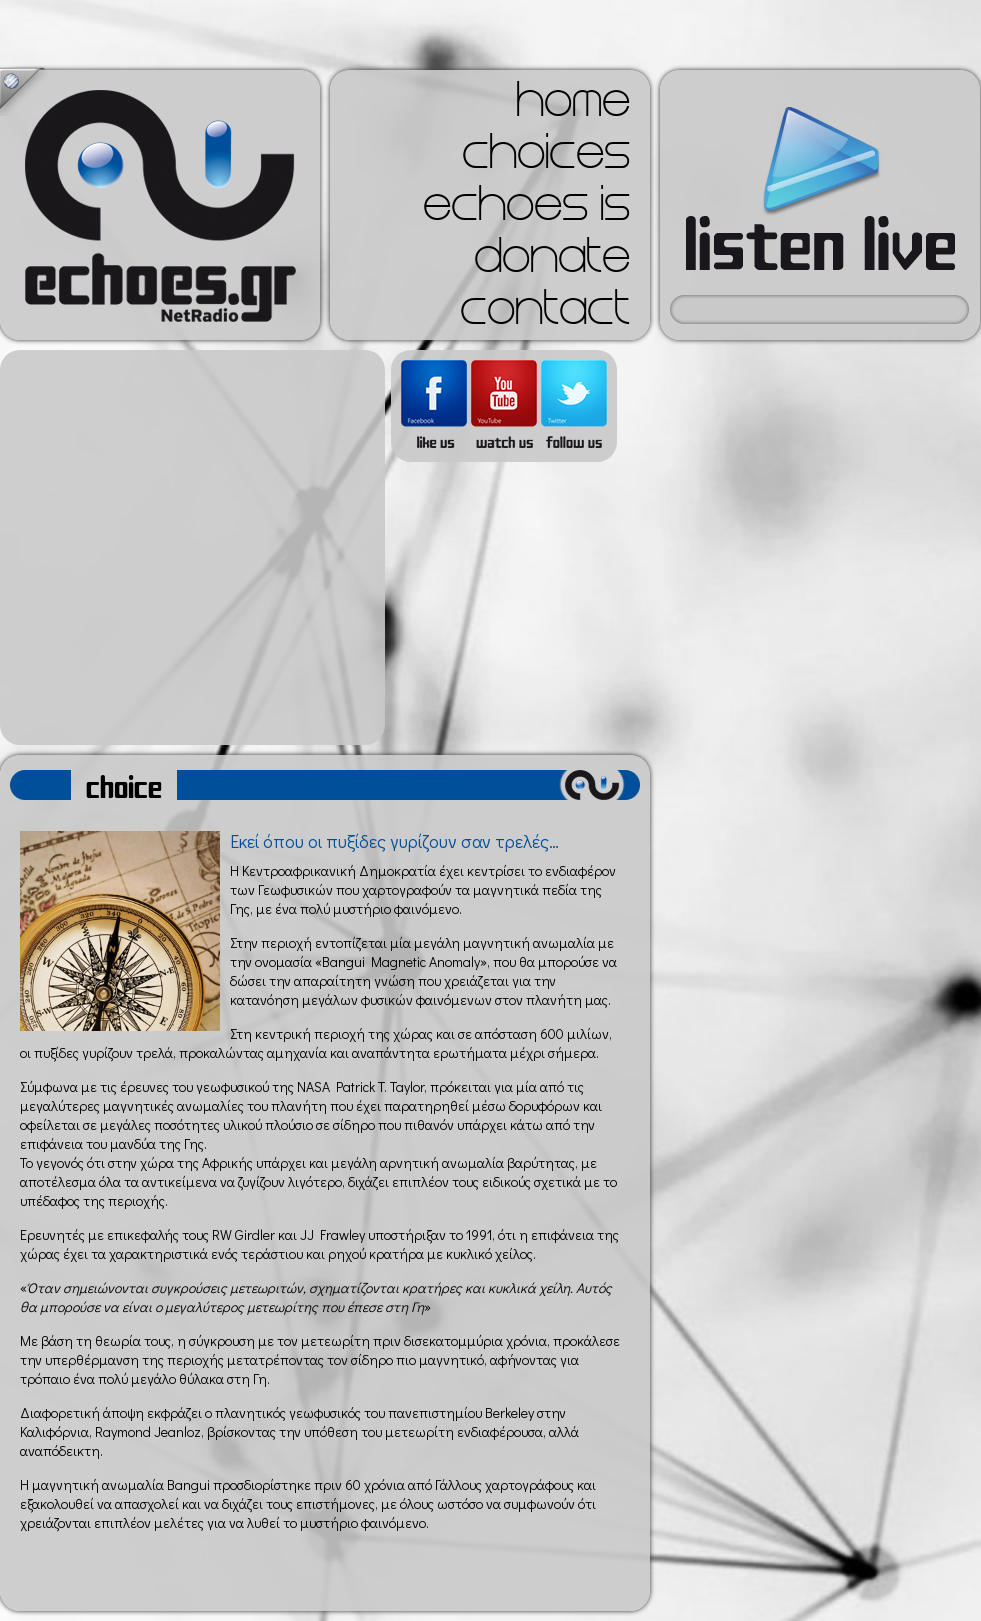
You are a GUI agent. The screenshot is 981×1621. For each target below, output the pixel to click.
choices (546, 158)
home (573, 106)
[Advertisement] (187, 547)
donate (552, 262)
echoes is (526, 210)
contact (545, 314)
